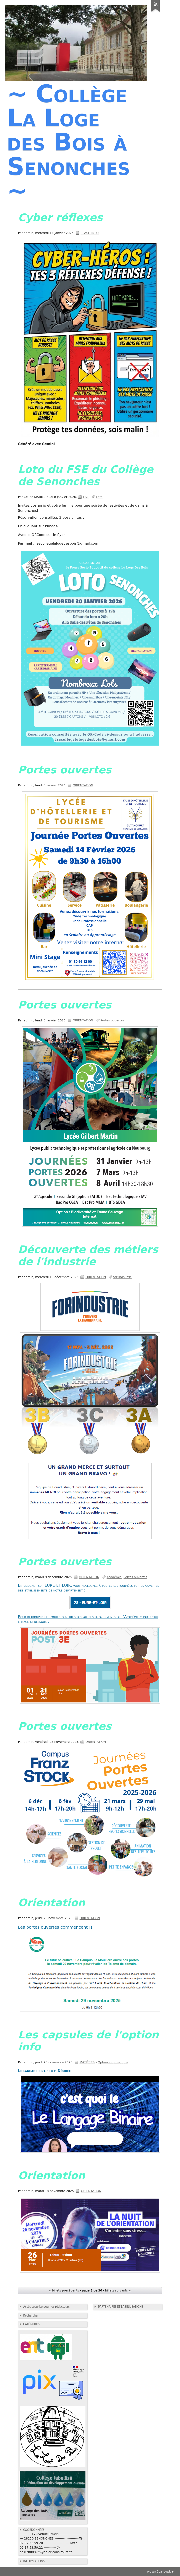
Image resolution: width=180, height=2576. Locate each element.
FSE (86, 497)
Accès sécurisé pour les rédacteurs (46, 2306)
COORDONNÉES (34, 2530)
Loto (99, 497)
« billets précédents (64, 2290)
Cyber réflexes (60, 217)
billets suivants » (118, 2290)
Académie (114, 1577)
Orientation (51, 1902)
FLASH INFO (90, 233)
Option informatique (113, 2062)
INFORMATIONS (34, 2561)
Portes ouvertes (64, 770)
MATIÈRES (87, 2062)
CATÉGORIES (31, 2324)
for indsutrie (122, 1277)
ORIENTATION (83, 785)
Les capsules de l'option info (88, 2041)
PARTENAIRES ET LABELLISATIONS (120, 2306)
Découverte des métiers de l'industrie (88, 1255)
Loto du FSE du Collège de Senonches (85, 475)
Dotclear (169, 2571)
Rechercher (31, 2315)
